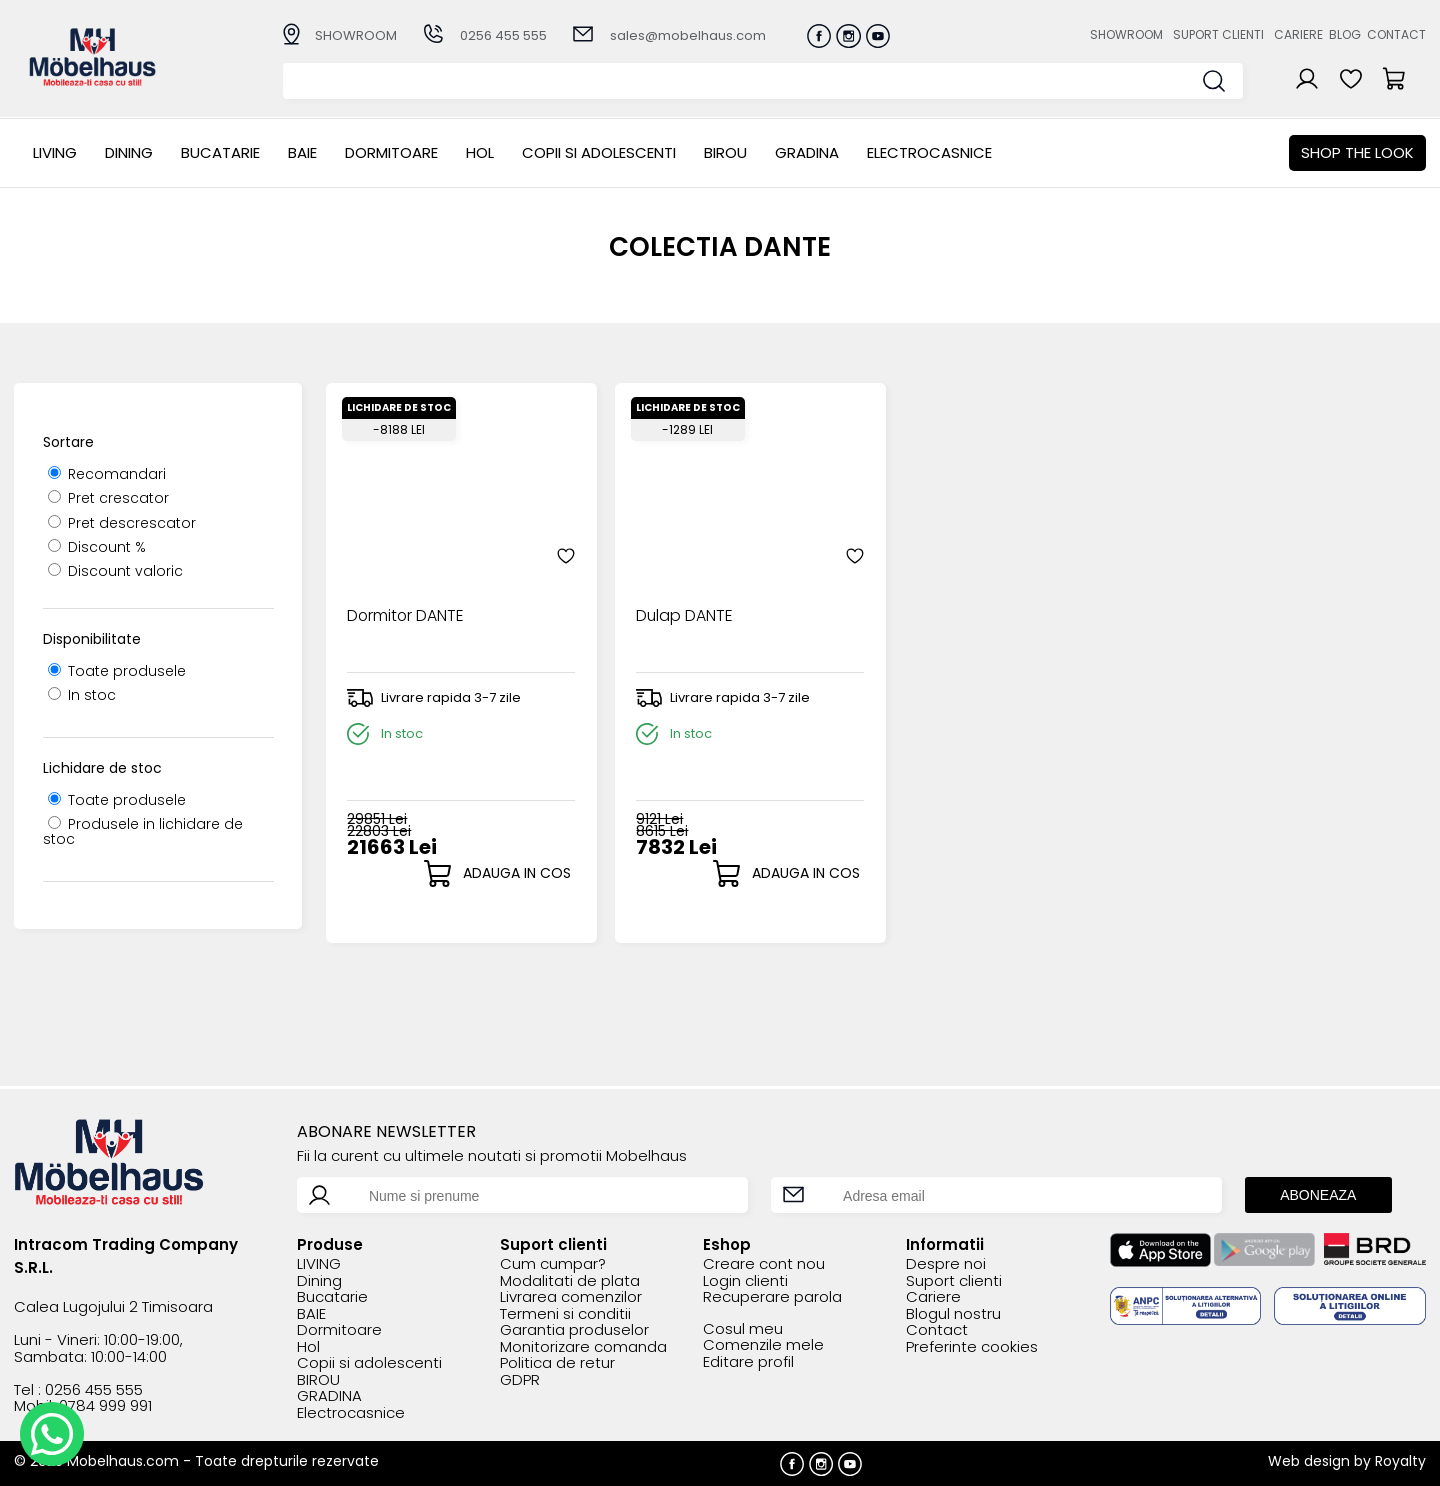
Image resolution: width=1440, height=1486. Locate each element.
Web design (1309, 1461)
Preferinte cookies (972, 1347)
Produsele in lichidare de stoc (143, 831)
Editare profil (748, 1362)
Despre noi (946, 1264)
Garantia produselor (574, 1330)
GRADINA (807, 152)
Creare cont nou (764, 1264)
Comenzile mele (763, 1345)
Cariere (1298, 34)
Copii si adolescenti (599, 152)
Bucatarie (220, 152)
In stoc (82, 695)
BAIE (302, 152)
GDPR (520, 1380)
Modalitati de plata (570, 1281)
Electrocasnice (929, 152)
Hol (480, 152)
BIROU (725, 152)
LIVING (55, 152)
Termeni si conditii (565, 1314)
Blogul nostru (953, 1314)
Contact (1396, 34)
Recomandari (107, 474)
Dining (129, 152)
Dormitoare (391, 152)
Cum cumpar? (553, 1264)
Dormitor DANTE (405, 607)
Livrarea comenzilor (571, 1297)
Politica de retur (557, 1363)
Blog (1345, 34)
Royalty (1400, 1461)
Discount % (97, 547)
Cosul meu (743, 1329)
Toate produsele (117, 671)
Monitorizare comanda (583, 1347)
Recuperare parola (772, 1297)
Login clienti (745, 1281)
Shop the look (1357, 152)
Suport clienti (1218, 34)
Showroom (1126, 34)
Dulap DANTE (673, 607)
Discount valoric (115, 571)
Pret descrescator (122, 523)
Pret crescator (108, 498)
